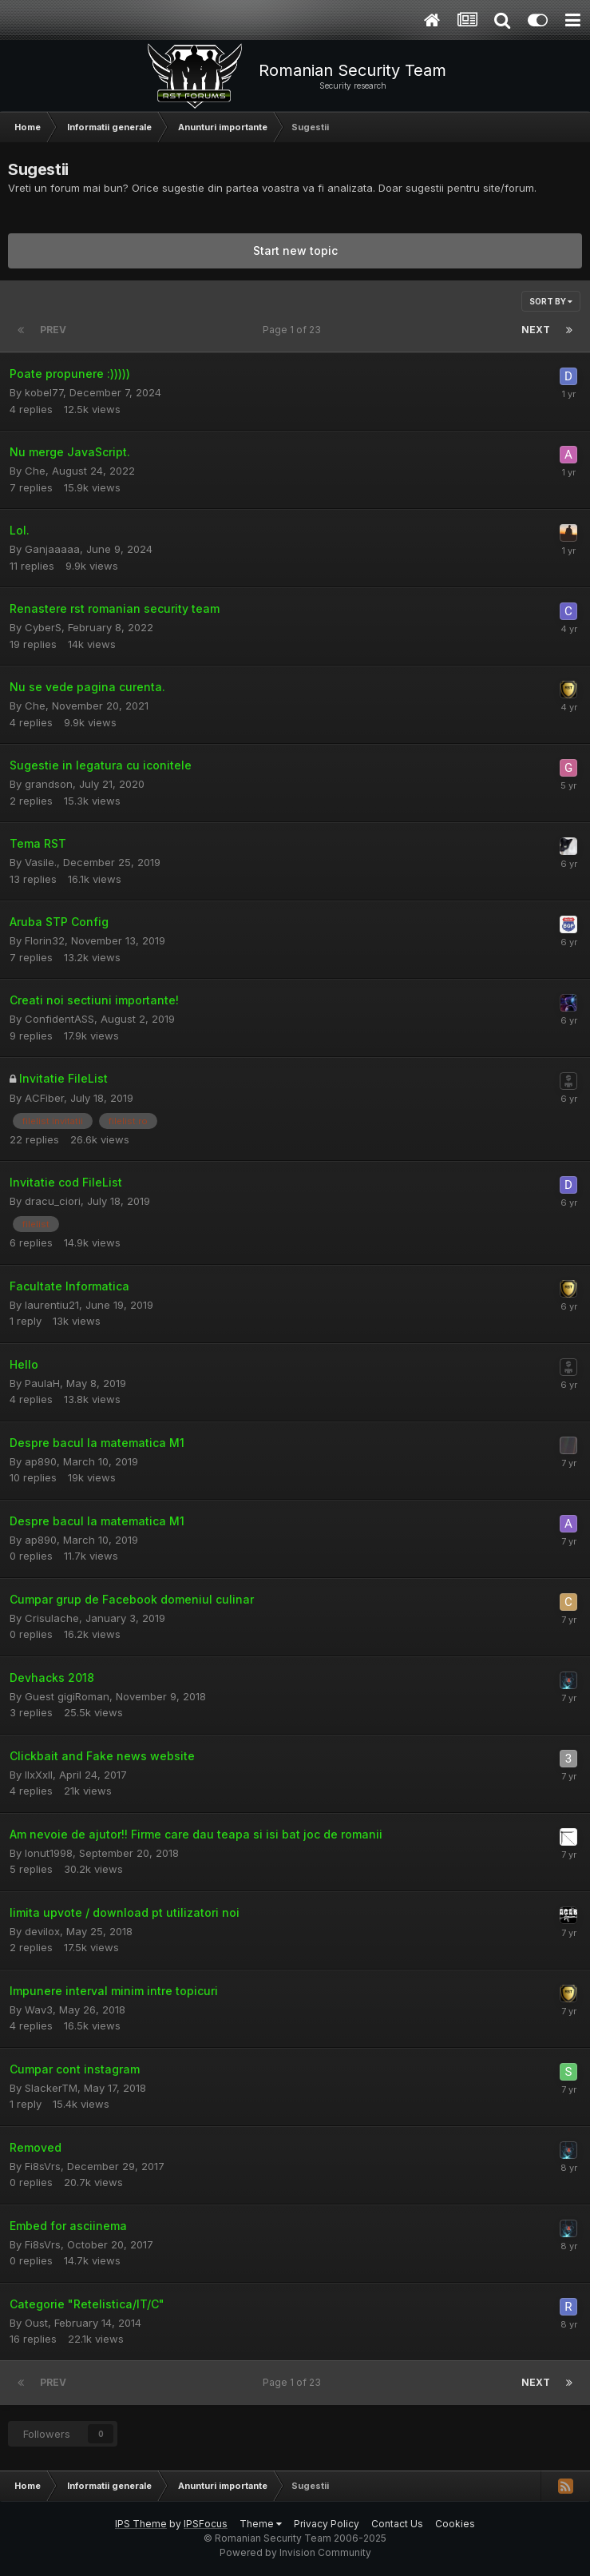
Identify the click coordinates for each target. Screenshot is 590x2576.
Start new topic (295, 250)
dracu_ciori (53, 1201)
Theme (261, 2524)
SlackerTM (51, 2087)
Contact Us (397, 2524)
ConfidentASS (59, 1018)
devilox (42, 1931)
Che (35, 470)
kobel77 (44, 392)
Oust (36, 2322)
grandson (49, 783)
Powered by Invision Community (295, 2552)
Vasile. (41, 862)
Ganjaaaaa (52, 549)
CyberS (43, 627)
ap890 (41, 1461)
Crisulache (52, 1618)
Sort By (550, 301)
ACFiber (44, 1097)
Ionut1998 (49, 1853)
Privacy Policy (326, 2524)
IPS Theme (141, 2524)
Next (535, 330)
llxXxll (39, 1774)
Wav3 (39, 2009)
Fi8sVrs (43, 2166)
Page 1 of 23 (294, 330)
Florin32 (45, 940)
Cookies (455, 2524)
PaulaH (42, 1383)
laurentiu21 (52, 1304)
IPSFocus (206, 2524)
